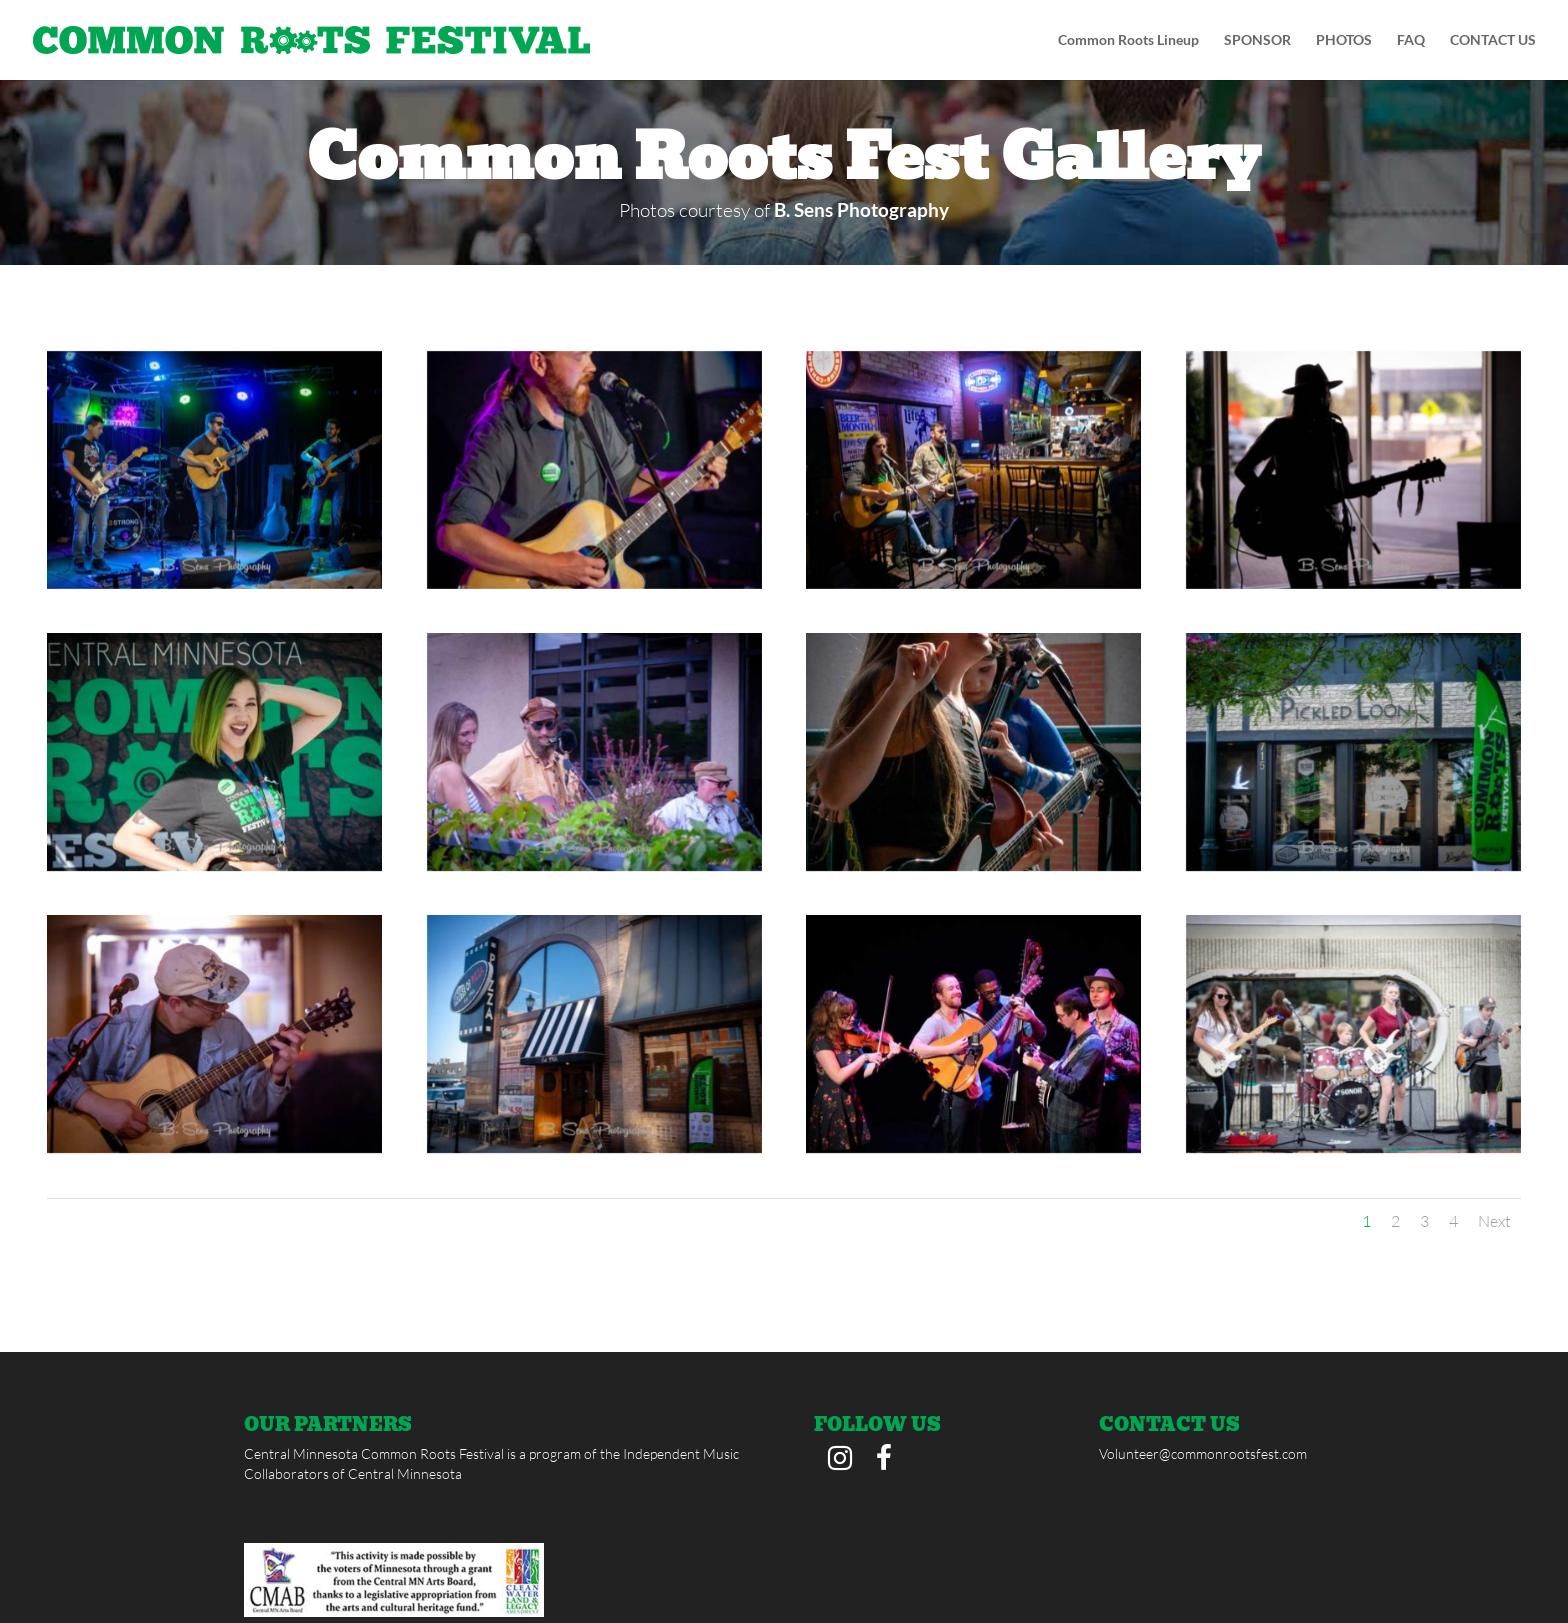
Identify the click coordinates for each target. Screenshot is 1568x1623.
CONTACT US (1493, 40)
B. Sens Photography (861, 209)
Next (1494, 1221)
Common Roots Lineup (1128, 40)
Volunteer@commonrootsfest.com (1203, 1453)
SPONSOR (1257, 40)
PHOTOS (1344, 40)
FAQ (1411, 40)
